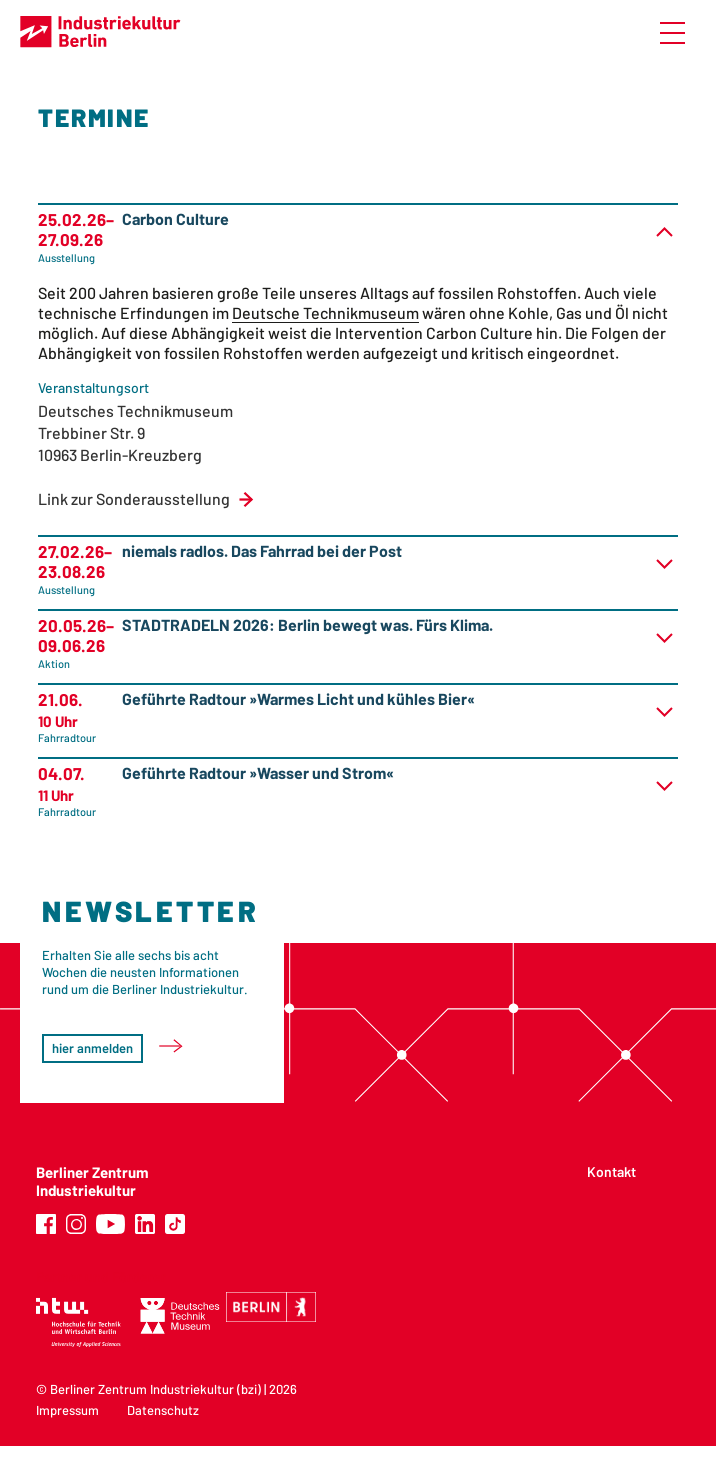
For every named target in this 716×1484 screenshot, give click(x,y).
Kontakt (611, 1171)
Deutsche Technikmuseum (325, 312)
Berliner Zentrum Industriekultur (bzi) (155, 1389)
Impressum (67, 1410)
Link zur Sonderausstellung (134, 498)
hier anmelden (92, 1048)
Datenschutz (163, 1410)
